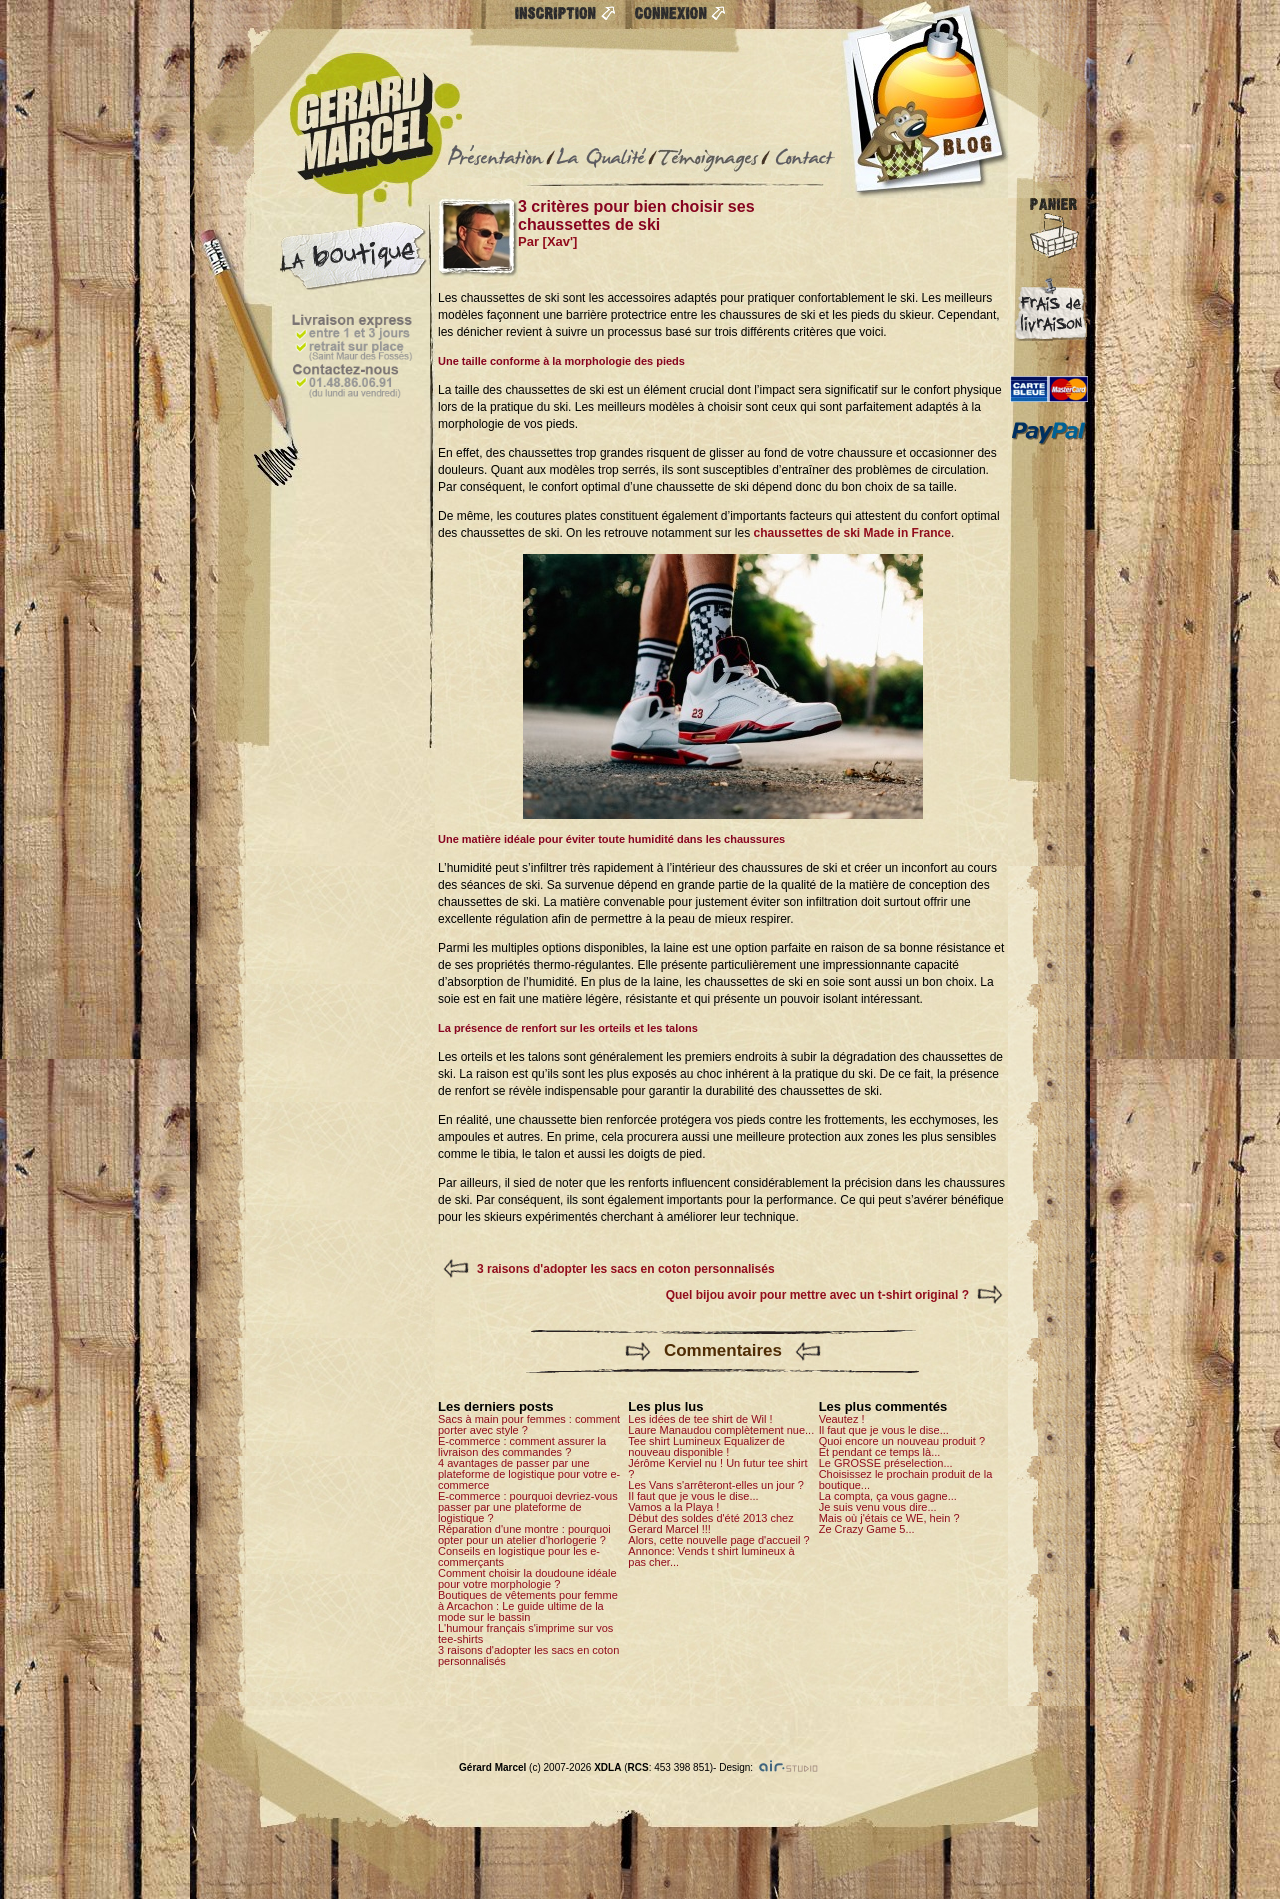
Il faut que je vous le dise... (693, 1496)
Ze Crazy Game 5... (867, 1529)
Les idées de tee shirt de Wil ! (700, 1419)
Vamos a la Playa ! (673, 1507)
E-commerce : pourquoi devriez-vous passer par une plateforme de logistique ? (528, 1507)
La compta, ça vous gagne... (888, 1496)
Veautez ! (842, 1419)
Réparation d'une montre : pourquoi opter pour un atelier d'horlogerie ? (524, 1534)
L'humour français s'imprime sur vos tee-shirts (525, 1633)
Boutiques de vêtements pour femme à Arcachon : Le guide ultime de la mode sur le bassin (528, 1606)
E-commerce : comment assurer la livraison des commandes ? (522, 1446)
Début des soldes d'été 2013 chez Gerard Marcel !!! (710, 1523)
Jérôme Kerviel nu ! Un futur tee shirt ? (717, 1468)
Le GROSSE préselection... (886, 1463)
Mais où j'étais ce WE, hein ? (889, 1518)
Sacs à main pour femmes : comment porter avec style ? (529, 1424)
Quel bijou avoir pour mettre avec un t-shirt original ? (817, 1295)
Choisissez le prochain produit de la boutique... (906, 1479)
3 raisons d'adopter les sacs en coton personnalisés (626, 1269)
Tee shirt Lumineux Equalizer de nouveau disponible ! (706, 1446)
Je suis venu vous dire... (878, 1507)
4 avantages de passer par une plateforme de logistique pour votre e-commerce (529, 1474)
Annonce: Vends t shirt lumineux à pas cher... (711, 1556)
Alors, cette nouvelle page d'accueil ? (718, 1540)
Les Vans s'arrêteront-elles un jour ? (716, 1485)
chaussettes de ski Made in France (851, 533)
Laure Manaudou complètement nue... (721, 1430)
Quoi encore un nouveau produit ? (902, 1441)
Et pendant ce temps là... (880, 1452)
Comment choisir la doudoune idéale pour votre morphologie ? (527, 1578)
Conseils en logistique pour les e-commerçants (519, 1556)
